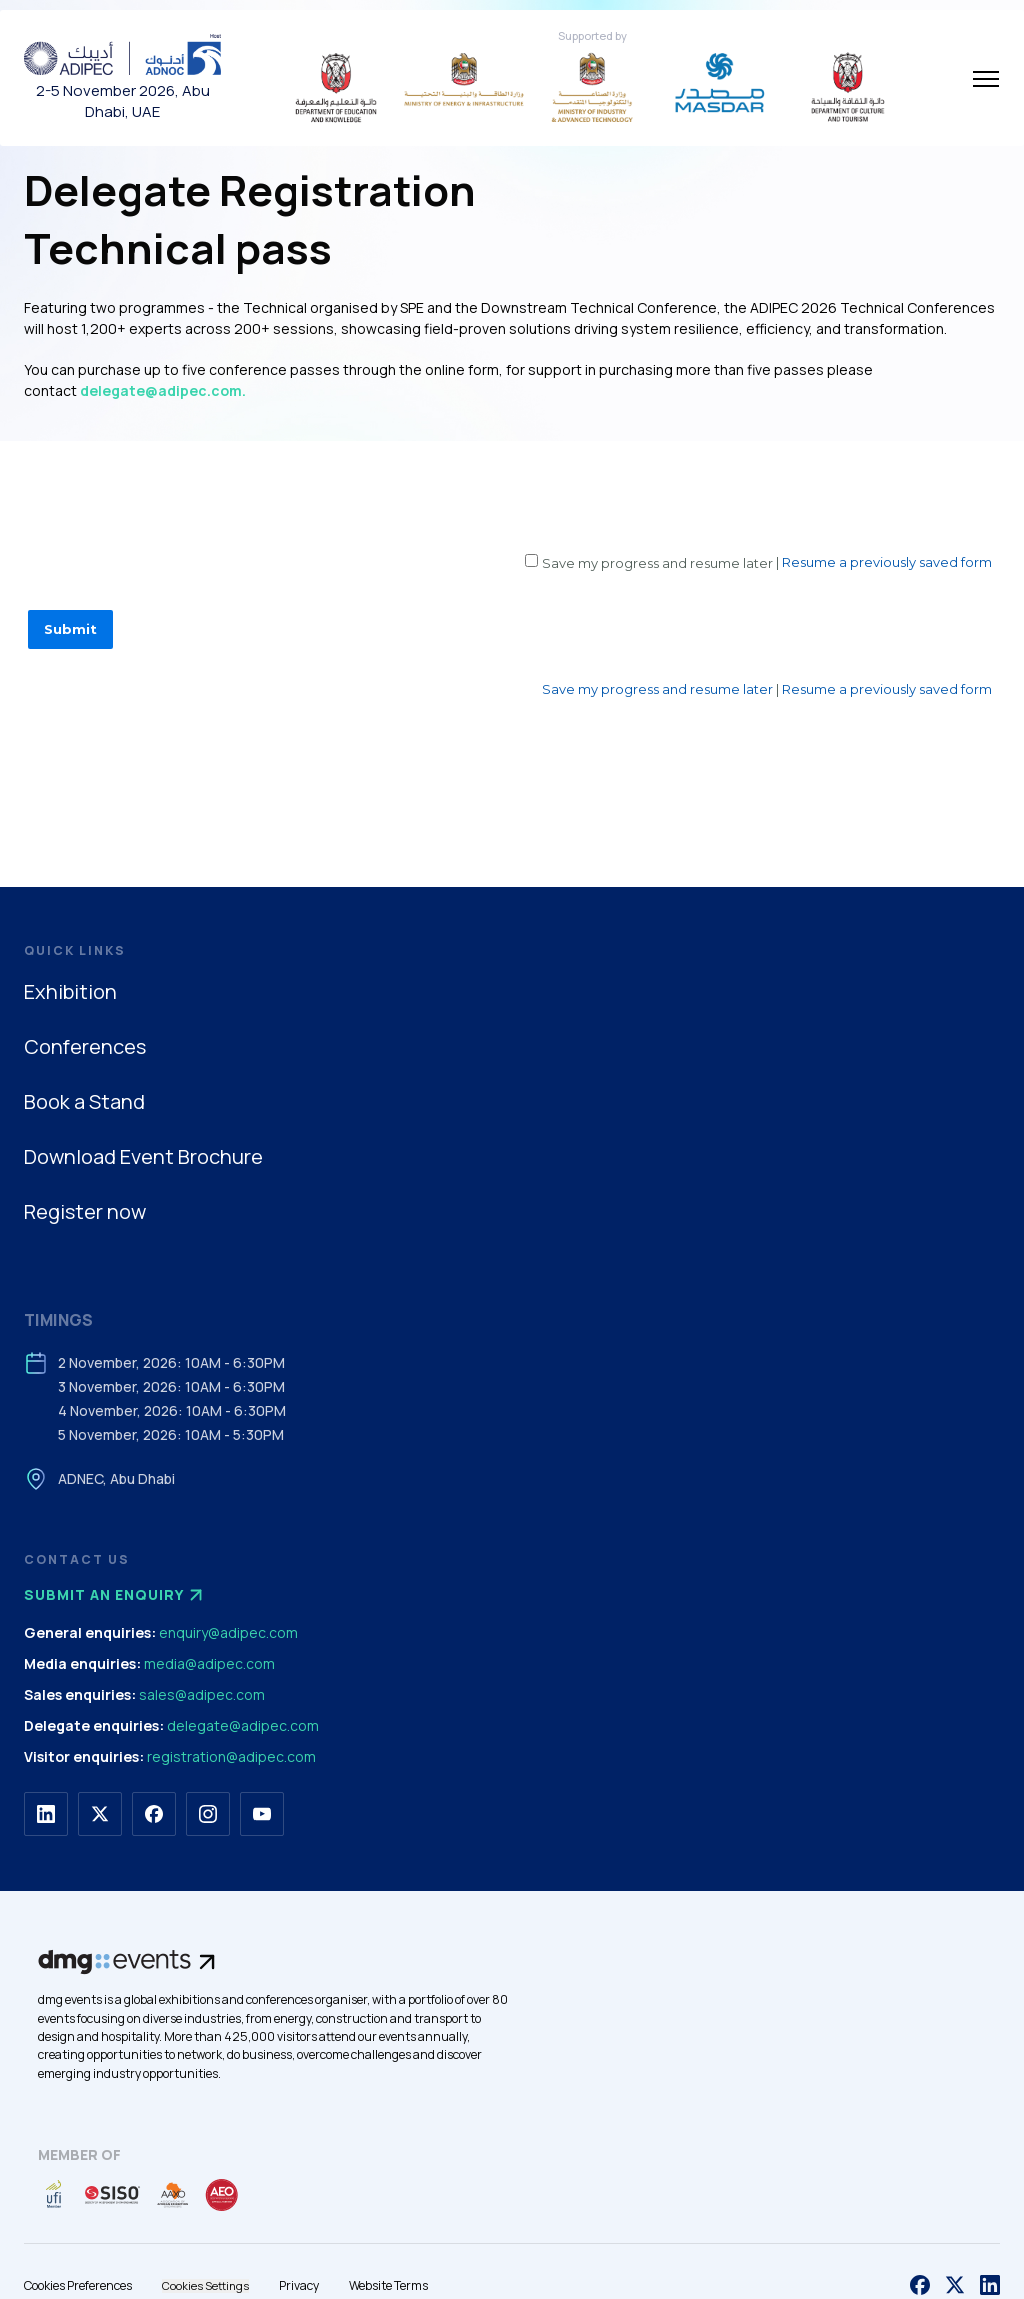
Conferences (85, 1046)
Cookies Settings (205, 2285)
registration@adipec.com (231, 1756)
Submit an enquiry (116, 1595)
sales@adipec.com (202, 1694)
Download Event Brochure (143, 1156)
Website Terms (388, 2285)
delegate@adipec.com (243, 1725)
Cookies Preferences (78, 2285)
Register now (85, 1211)
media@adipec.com (209, 1663)
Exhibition (70, 991)
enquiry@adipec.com (228, 1632)
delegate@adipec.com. (163, 390)
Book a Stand (84, 1101)
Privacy (299, 2285)
